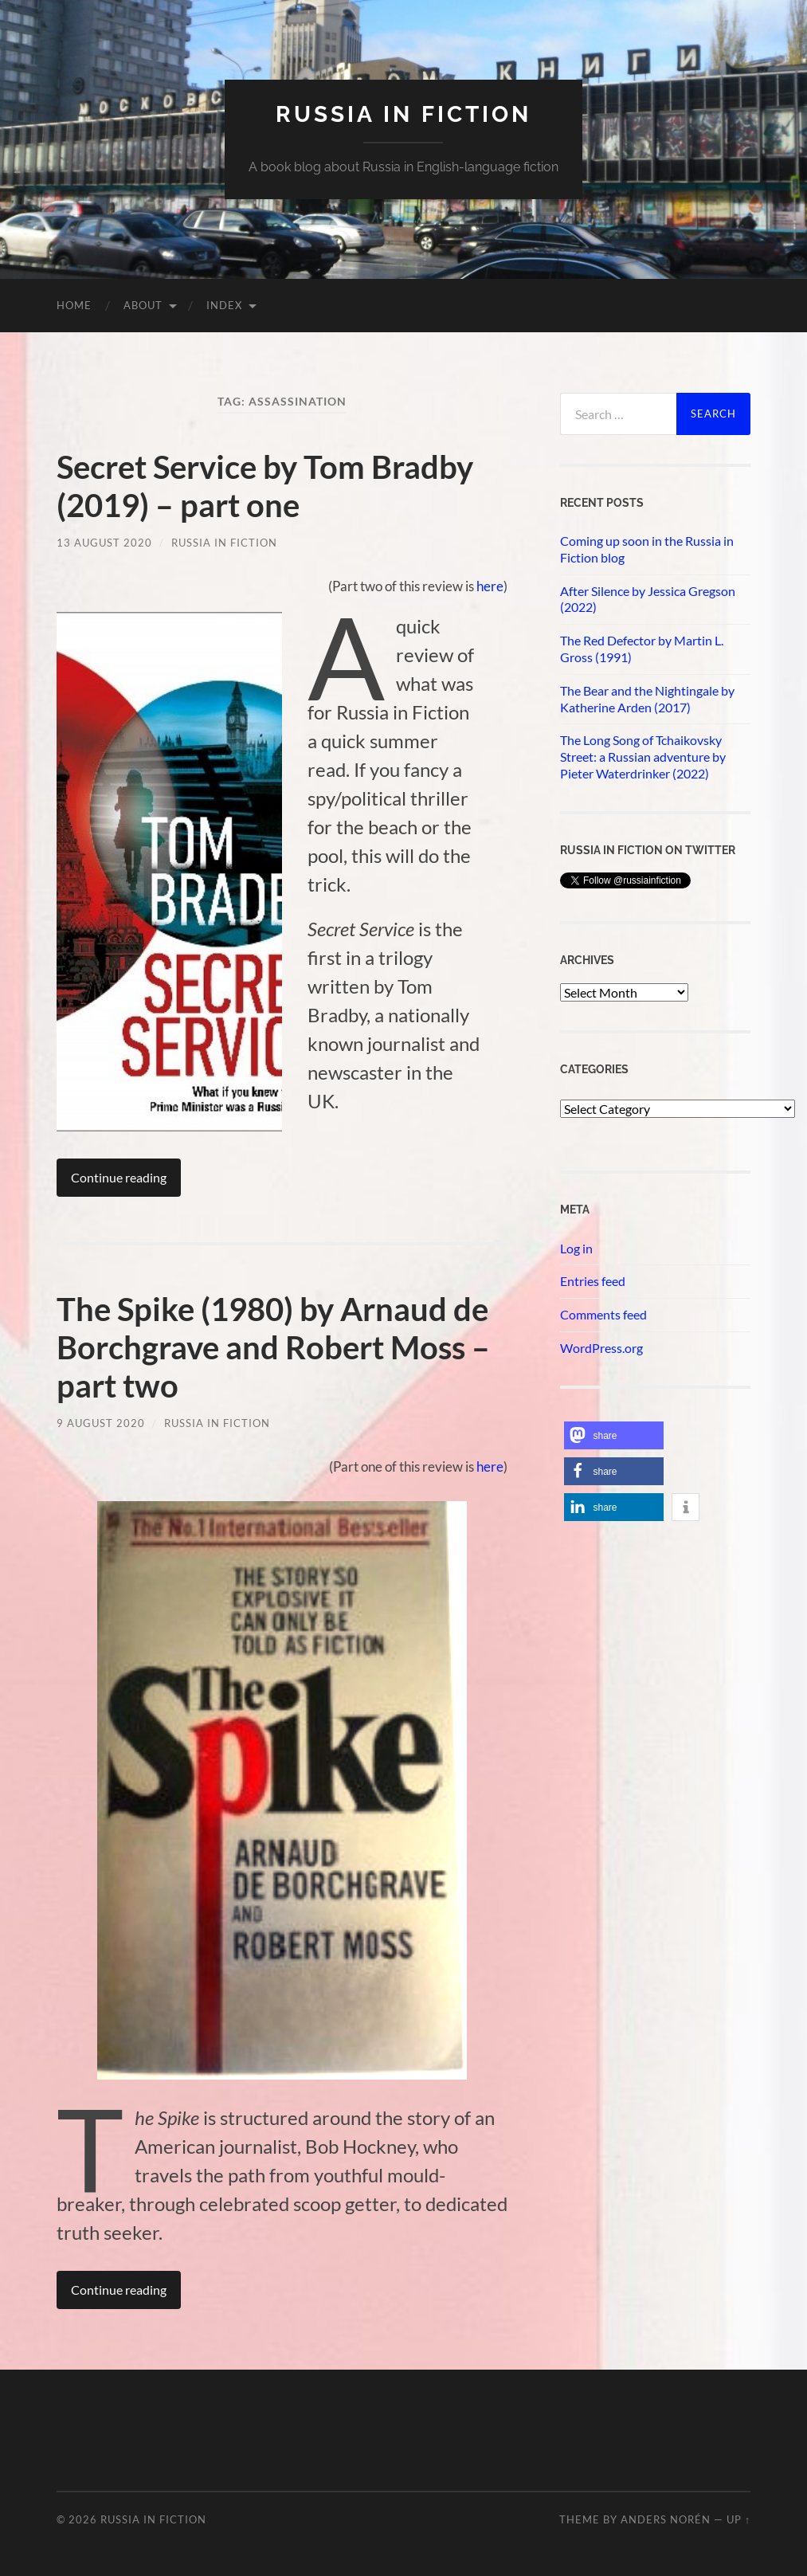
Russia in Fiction (224, 542)
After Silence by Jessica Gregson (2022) (647, 599)
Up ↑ (738, 2519)
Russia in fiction (403, 114)
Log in (576, 1248)
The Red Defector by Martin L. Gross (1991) (641, 649)
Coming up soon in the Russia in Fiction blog (647, 549)
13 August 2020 (104, 542)
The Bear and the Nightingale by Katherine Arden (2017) (647, 699)
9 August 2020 (101, 1423)
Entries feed (592, 1280)
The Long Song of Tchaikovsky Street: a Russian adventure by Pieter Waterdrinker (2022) (643, 756)
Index (224, 305)
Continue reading (118, 1177)
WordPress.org (601, 1347)
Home (74, 305)
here (489, 586)
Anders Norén (666, 2519)
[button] (614, 1435)
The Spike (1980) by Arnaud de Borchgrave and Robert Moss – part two (273, 1347)
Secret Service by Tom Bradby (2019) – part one (265, 486)
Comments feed (603, 1314)
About (143, 305)
